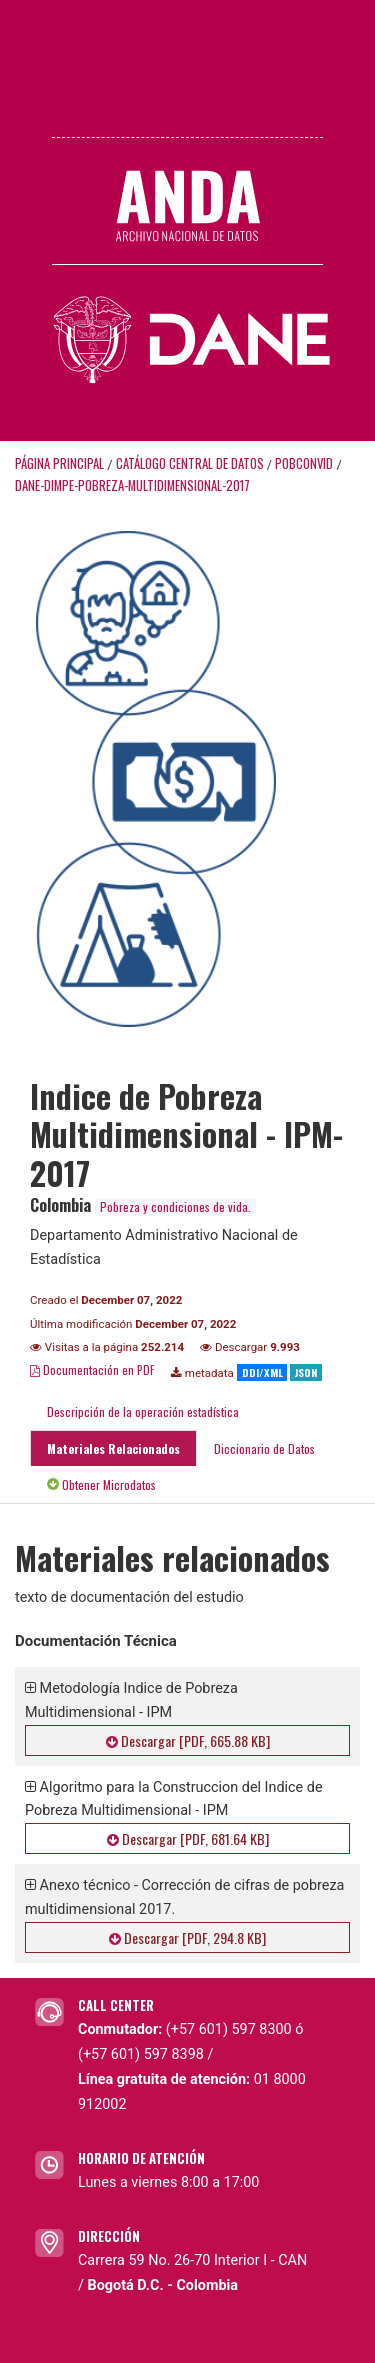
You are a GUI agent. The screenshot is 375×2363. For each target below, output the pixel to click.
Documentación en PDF (92, 1369)
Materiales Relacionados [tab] (113, 1448)
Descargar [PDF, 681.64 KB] (188, 1838)
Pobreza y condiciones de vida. (175, 1206)
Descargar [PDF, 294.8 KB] (187, 1937)
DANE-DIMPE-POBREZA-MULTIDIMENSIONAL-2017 (132, 485)
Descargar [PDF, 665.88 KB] (188, 1740)
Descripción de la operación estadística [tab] (143, 1411)
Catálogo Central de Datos (190, 463)
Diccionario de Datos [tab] (264, 1448)
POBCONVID (304, 463)
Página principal (59, 463)
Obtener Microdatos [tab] (101, 1484)
